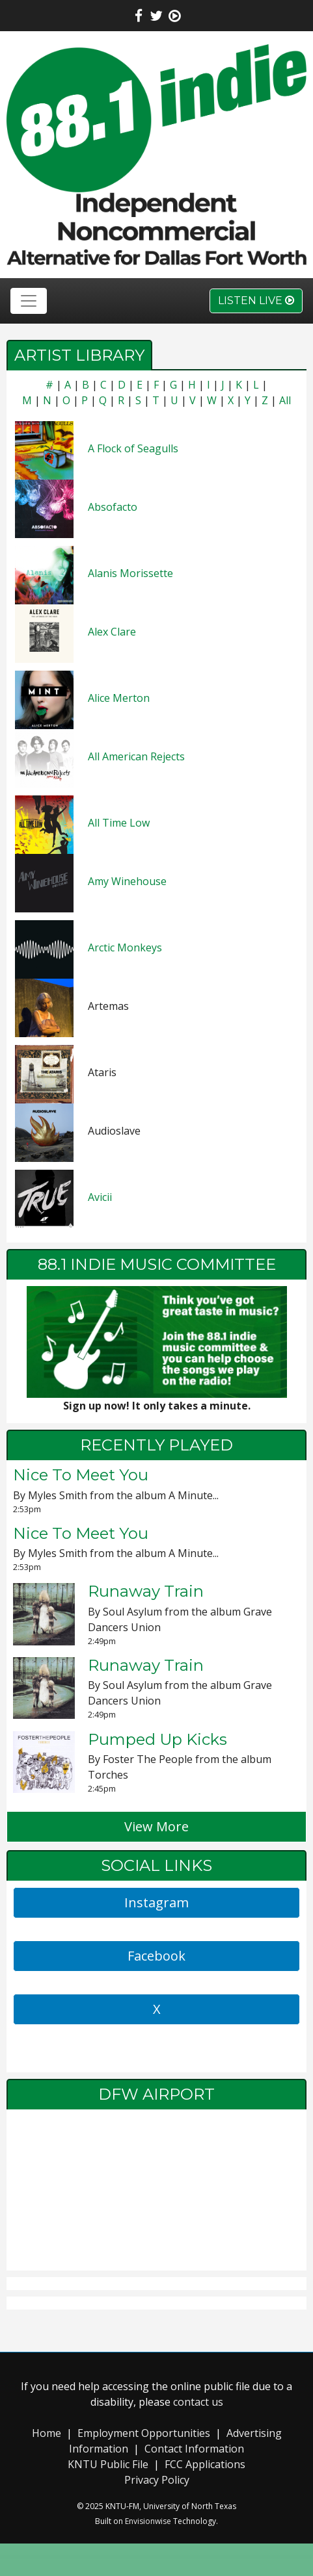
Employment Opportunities (143, 2433)
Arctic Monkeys (125, 947)
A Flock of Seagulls (133, 448)
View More (156, 1826)
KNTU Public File (108, 2464)
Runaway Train (146, 1591)
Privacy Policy (156, 2480)
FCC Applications (205, 2464)
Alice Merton (119, 698)
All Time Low (119, 823)
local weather (156, 2257)
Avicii (100, 1197)
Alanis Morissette (130, 573)
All (285, 400)
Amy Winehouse (127, 881)
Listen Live (256, 300)
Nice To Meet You (80, 1474)
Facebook (156, 1955)
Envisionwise (148, 2521)
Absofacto (112, 507)
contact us (198, 2402)
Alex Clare (112, 632)
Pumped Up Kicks (157, 1739)
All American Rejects (136, 756)
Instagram (156, 1902)
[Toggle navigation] (28, 301)
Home (46, 2433)
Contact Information (194, 2448)
